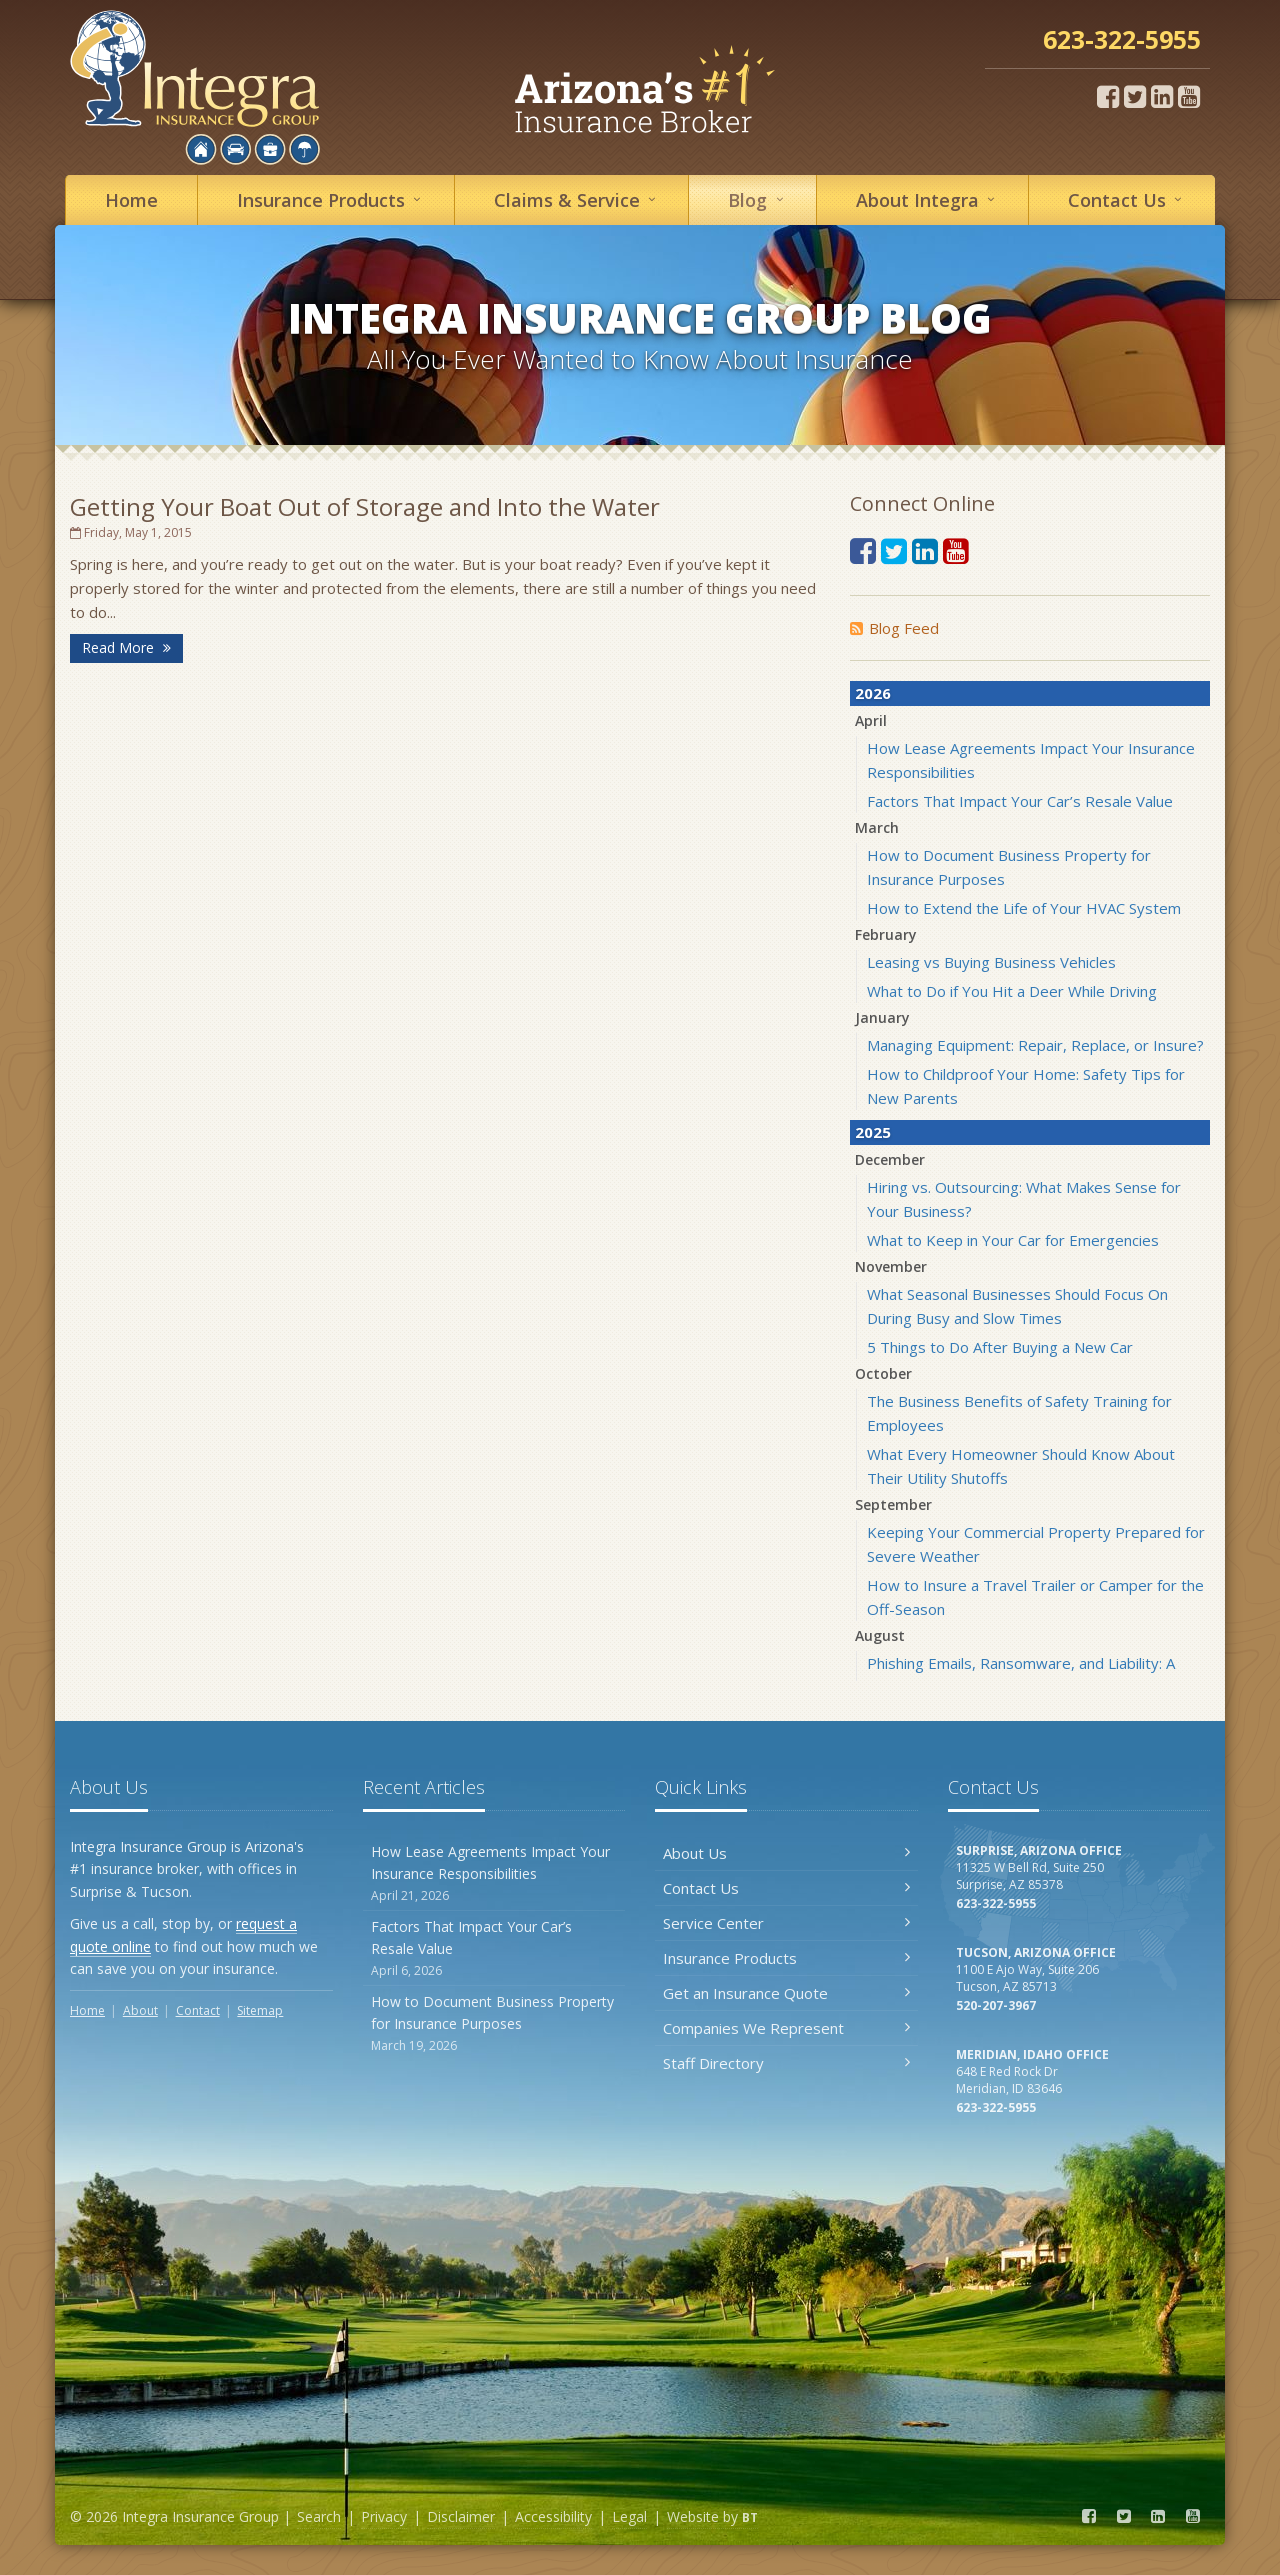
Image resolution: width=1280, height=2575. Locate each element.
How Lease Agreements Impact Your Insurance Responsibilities (494, 1873)
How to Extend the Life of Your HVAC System (1024, 908)
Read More (126, 647)
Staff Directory (786, 2063)
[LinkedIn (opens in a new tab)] (1162, 96)
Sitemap (260, 2010)
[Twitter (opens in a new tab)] (1135, 96)
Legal (629, 2516)
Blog (758, 199)
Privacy (384, 2516)
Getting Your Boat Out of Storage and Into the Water (365, 506)
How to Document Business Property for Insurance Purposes (494, 2023)
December (890, 1159)
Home (131, 200)
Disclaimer (461, 2516)
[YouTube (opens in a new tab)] (1189, 96)
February (886, 934)
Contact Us (786, 1888)
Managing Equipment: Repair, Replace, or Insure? (1035, 1045)
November (891, 1266)
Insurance (332, 199)
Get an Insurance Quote (786, 1993)
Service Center (786, 1923)
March (877, 827)
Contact (1128, 199)
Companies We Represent (786, 2028)
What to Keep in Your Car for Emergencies (1013, 1240)
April (871, 720)
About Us (786, 1853)
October (883, 1373)
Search (319, 2516)
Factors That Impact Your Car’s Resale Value (1020, 801)
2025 (873, 1132)
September (893, 1504)
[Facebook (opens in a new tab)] (1108, 96)
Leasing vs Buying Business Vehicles (991, 962)
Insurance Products (786, 1958)
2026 (873, 693)
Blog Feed (894, 628)
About (928, 199)
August (880, 1635)
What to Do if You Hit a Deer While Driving (1012, 991)
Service (578, 199)
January (882, 1017)
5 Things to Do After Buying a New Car (1000, 1347)
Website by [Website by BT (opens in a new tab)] (712, 2516)
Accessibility (553, 2516)
